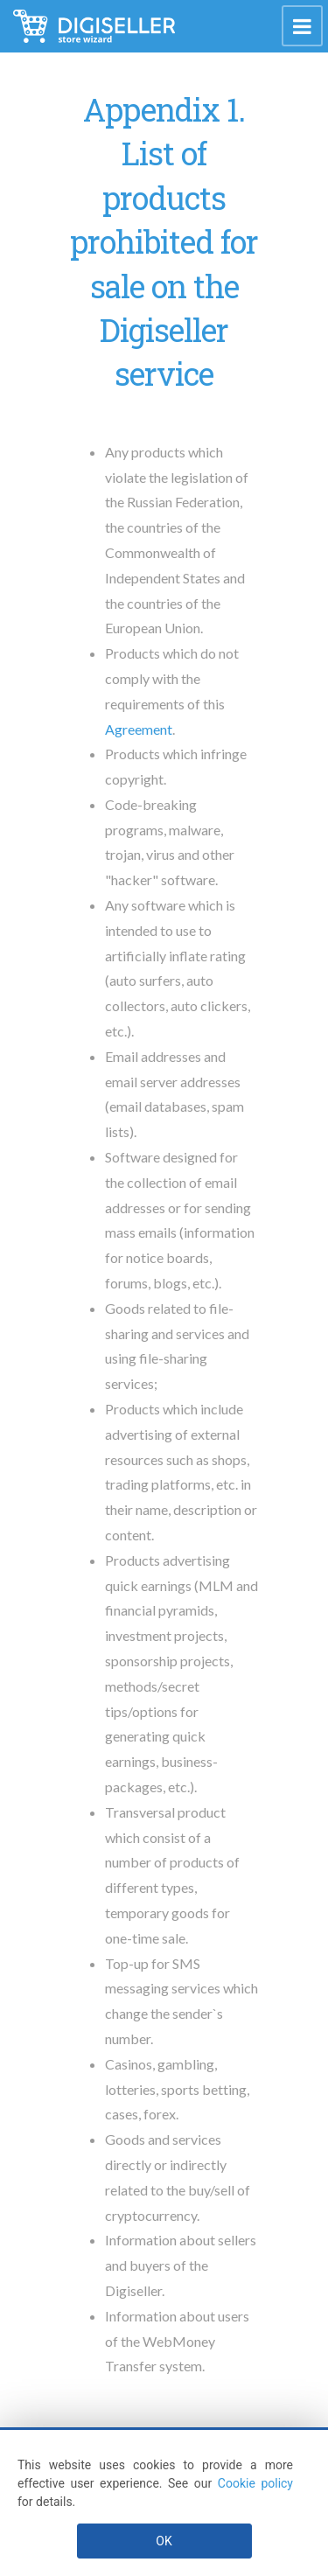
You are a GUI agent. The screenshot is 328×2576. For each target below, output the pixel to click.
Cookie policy (255, 2483)
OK (163, 2541)
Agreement (138, 729)
